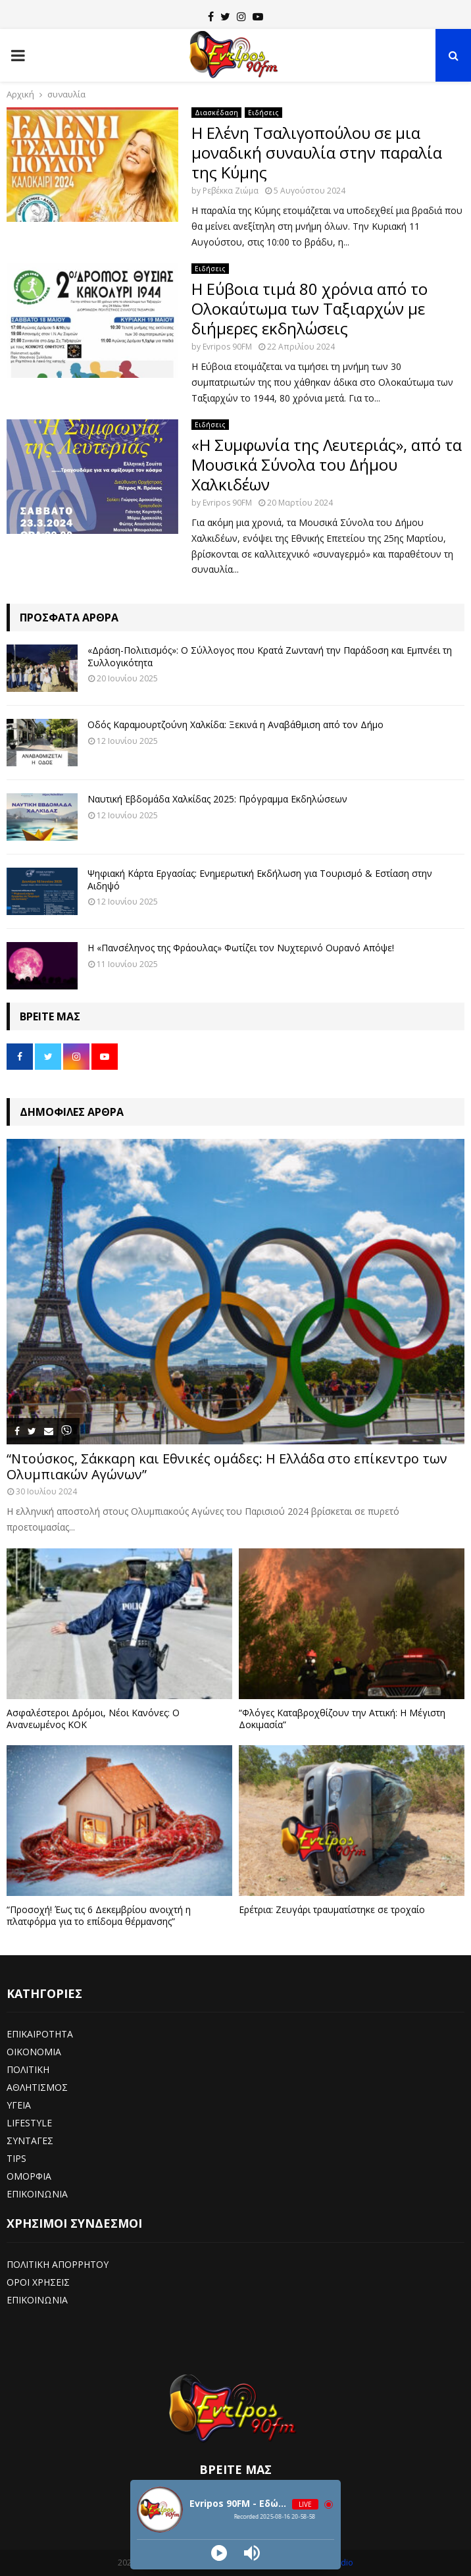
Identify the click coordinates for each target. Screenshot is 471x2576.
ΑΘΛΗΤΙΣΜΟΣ (37, 2087)
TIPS (16, 2158)
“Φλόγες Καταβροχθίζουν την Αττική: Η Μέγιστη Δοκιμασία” (342, 1718)
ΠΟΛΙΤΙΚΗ (28, 2069)
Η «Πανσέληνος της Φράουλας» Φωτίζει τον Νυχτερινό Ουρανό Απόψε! (240, 947)
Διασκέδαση (216, 112)
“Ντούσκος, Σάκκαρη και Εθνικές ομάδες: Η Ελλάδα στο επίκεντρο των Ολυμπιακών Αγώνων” (227, 1466)
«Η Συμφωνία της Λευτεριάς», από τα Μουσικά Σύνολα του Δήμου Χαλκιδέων (326, 464)
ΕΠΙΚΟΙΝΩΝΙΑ (37, 2194)
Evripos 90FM (227, 346)
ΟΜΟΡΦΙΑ (29, 2176)
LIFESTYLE (29, 2122)
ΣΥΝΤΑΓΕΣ (30, 2140)
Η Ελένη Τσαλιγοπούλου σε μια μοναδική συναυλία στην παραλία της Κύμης (316, 152)
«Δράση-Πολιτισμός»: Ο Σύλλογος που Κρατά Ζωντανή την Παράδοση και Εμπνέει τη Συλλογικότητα (269, 656)
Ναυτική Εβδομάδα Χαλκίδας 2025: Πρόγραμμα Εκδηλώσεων (217, 799)
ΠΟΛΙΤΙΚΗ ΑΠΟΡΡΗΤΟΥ (58, 2264)
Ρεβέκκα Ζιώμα (231, 190)
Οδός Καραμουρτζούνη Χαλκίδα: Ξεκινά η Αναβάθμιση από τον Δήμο (235, 724)
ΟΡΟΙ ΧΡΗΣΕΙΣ (38, 2282)
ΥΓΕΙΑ (19, 2105)
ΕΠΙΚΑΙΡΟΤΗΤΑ (40, 2034)
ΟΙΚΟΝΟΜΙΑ (34, 2051)
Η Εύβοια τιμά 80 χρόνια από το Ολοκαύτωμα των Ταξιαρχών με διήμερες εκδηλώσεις (309, 308)
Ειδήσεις (263, 112)
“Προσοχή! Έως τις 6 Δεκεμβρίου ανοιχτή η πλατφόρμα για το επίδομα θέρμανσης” (99, 1915)
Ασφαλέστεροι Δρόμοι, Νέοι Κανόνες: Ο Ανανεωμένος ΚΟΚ (93, 1718)
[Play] (219, 2553)
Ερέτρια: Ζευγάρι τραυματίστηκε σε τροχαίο (332, 1909)
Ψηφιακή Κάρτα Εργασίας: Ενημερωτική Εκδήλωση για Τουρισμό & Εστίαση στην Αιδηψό (259, 879)
